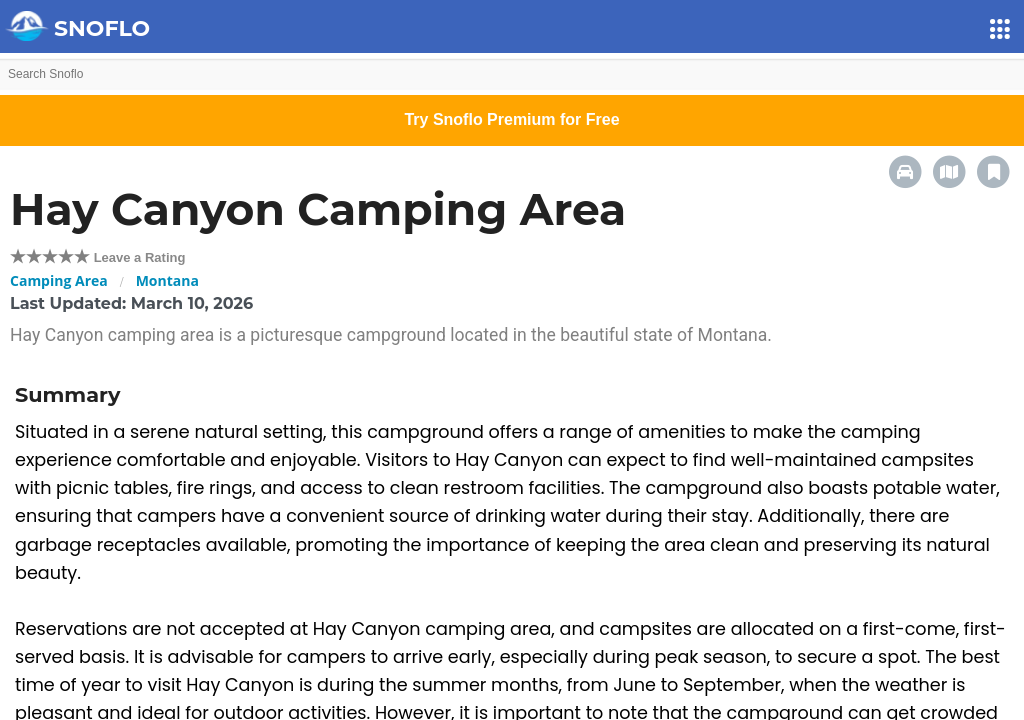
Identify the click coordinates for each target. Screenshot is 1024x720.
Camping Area (59, 280)
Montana (167, 280)
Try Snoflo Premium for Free (511, 119)
